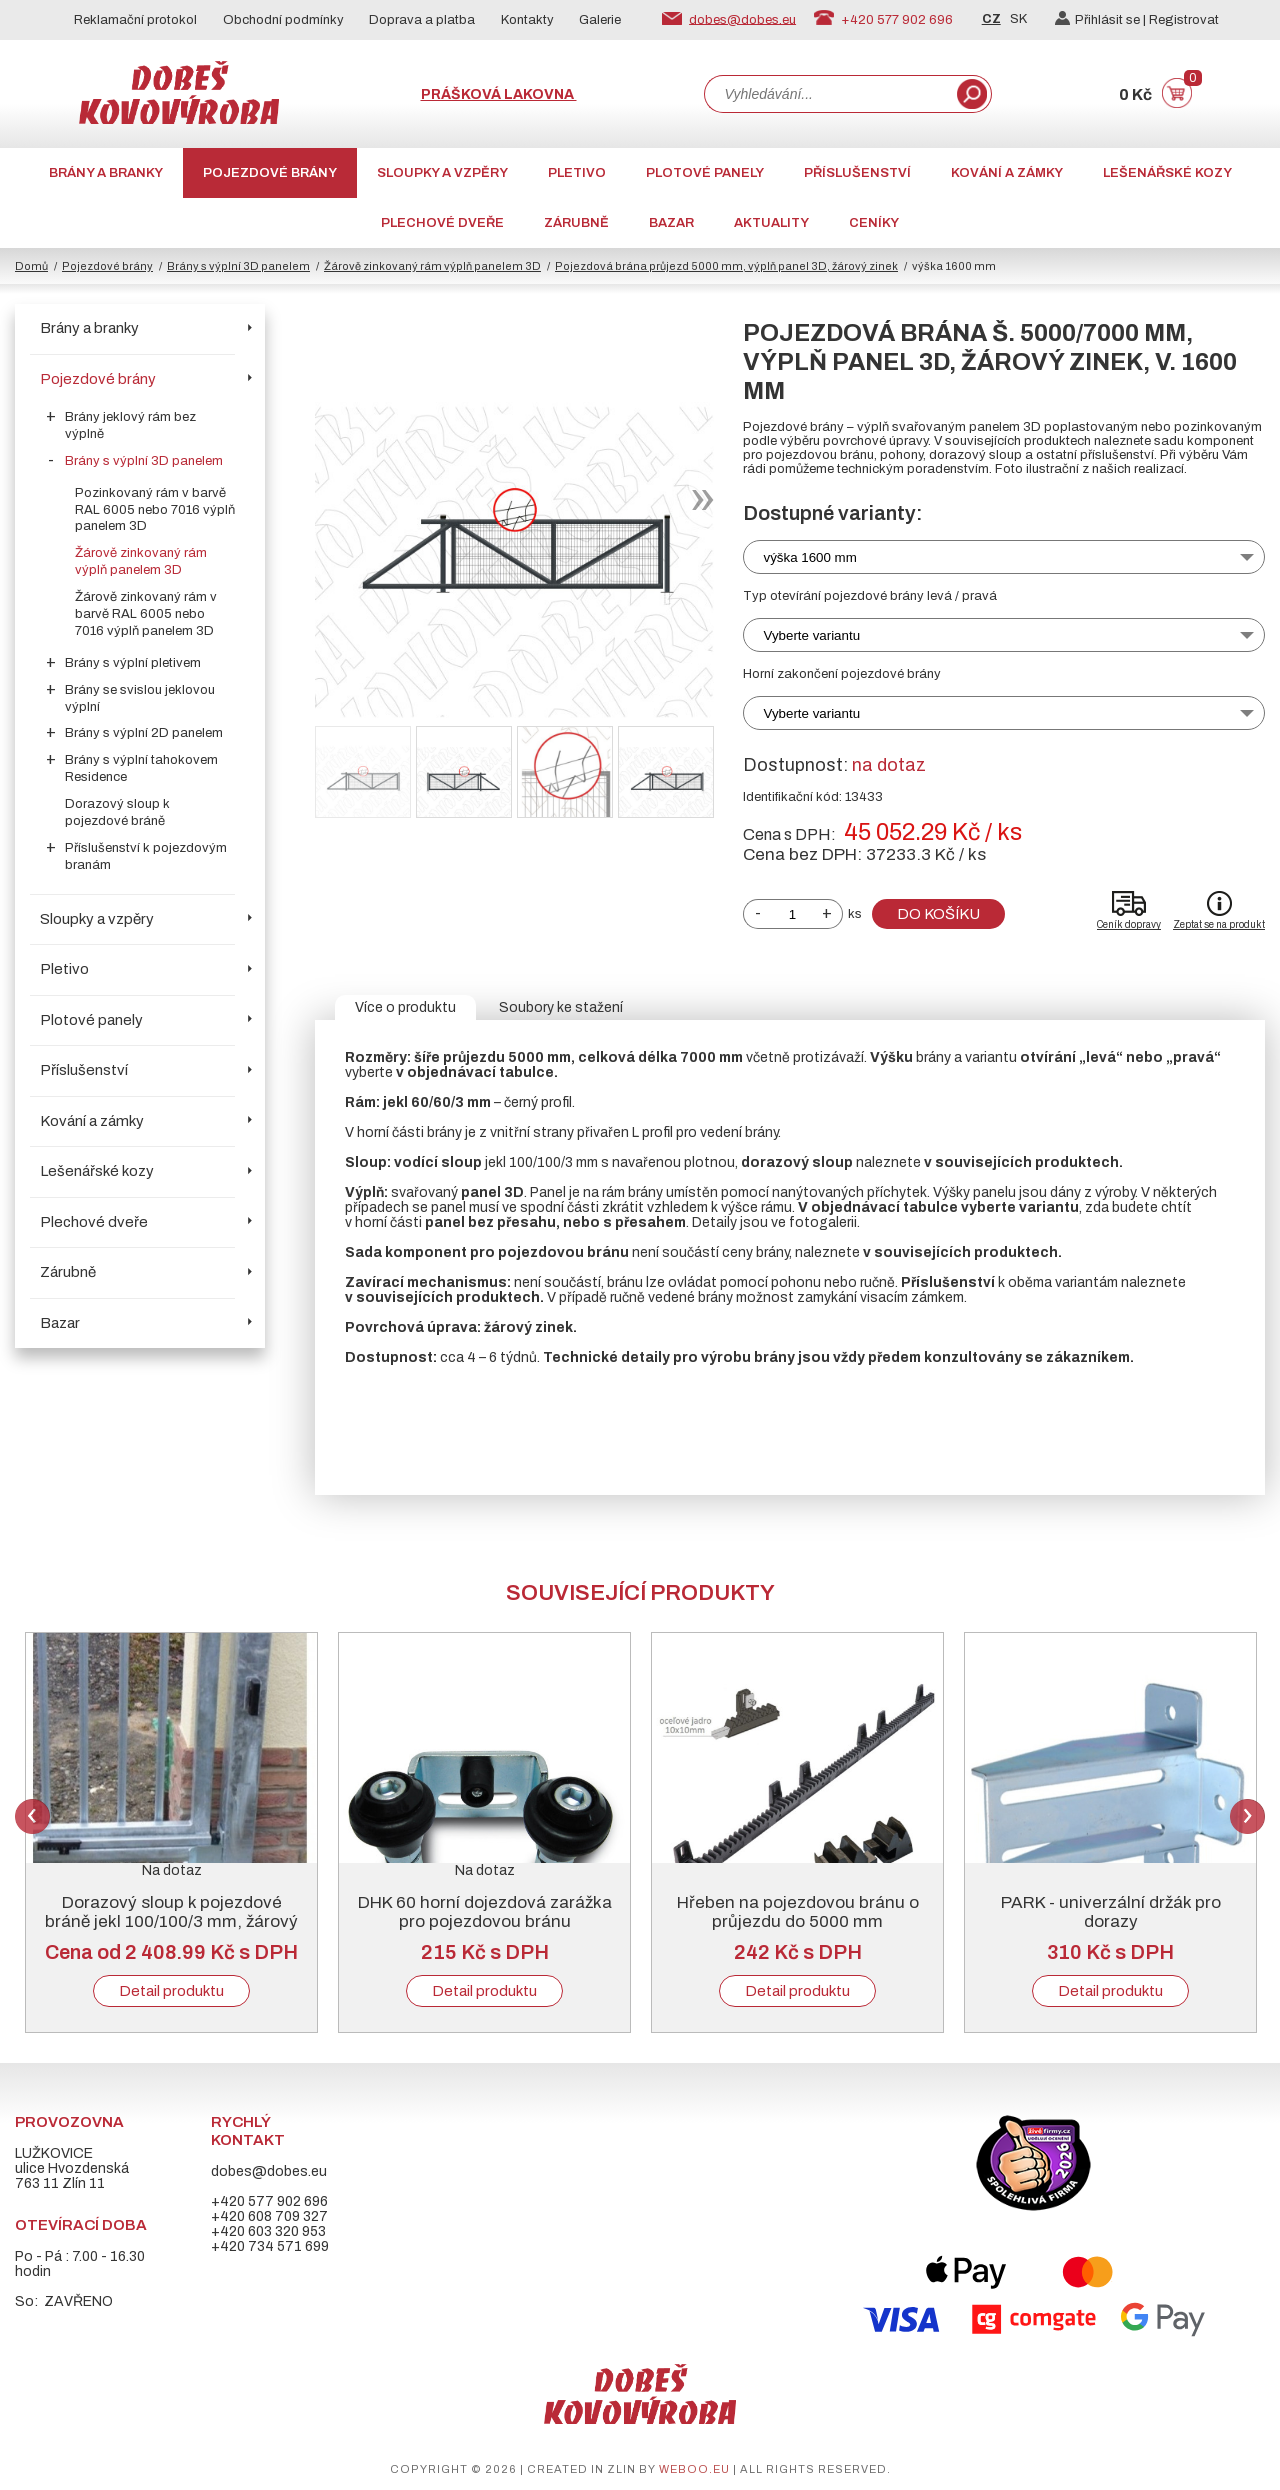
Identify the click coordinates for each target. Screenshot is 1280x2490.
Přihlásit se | (1102, 20)
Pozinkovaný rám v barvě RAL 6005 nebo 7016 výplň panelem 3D (155, 510)
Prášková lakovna (499, 94)
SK (1018, 19)
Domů (31, 266)
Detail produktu (171, 1991)
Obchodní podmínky (283, 20)
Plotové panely (705, 173)
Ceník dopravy (1129, 924)
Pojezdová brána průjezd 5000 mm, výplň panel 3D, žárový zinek (726, 266)
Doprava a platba (422, 20)
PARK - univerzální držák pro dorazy (1111, 1912)
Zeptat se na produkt (1219, 924)
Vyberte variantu (812, 635)
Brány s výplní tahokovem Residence (141, 768)
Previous (32, 1816)
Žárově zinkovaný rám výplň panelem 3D (432, 266)
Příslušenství (857, 173)
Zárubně (576, 223)
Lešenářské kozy (1167, 173)
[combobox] (829, 94)
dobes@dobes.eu (742, 19)
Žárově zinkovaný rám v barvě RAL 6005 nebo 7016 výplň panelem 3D (146, 614)
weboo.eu (694, 2469)
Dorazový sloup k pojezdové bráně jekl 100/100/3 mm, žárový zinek (171, 1921)
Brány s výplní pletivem (133, 663)
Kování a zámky (1007, 173)
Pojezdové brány (270, 173)
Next (1247, 1816)
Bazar (671, 223)
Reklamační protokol (135, 20)
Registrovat (1184, 20)
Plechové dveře (442, 223)
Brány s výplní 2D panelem (144, 733)
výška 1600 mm (810, 557)
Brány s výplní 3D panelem (238, 266)
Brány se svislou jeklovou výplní (140, 698)
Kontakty (527, 20)
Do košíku (938, 914)
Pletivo (577, 173)
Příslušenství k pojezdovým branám (146, 856)
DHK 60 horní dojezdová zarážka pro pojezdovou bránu (485, 1912)
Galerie (600, 20)
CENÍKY (874, 223)
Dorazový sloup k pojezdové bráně (117, 812)
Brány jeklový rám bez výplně (130, 425)
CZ (991, 19)
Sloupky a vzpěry (442, 173)
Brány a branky (106, 173)
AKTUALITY (771, 223)
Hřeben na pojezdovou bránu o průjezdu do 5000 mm (798, 1912)
